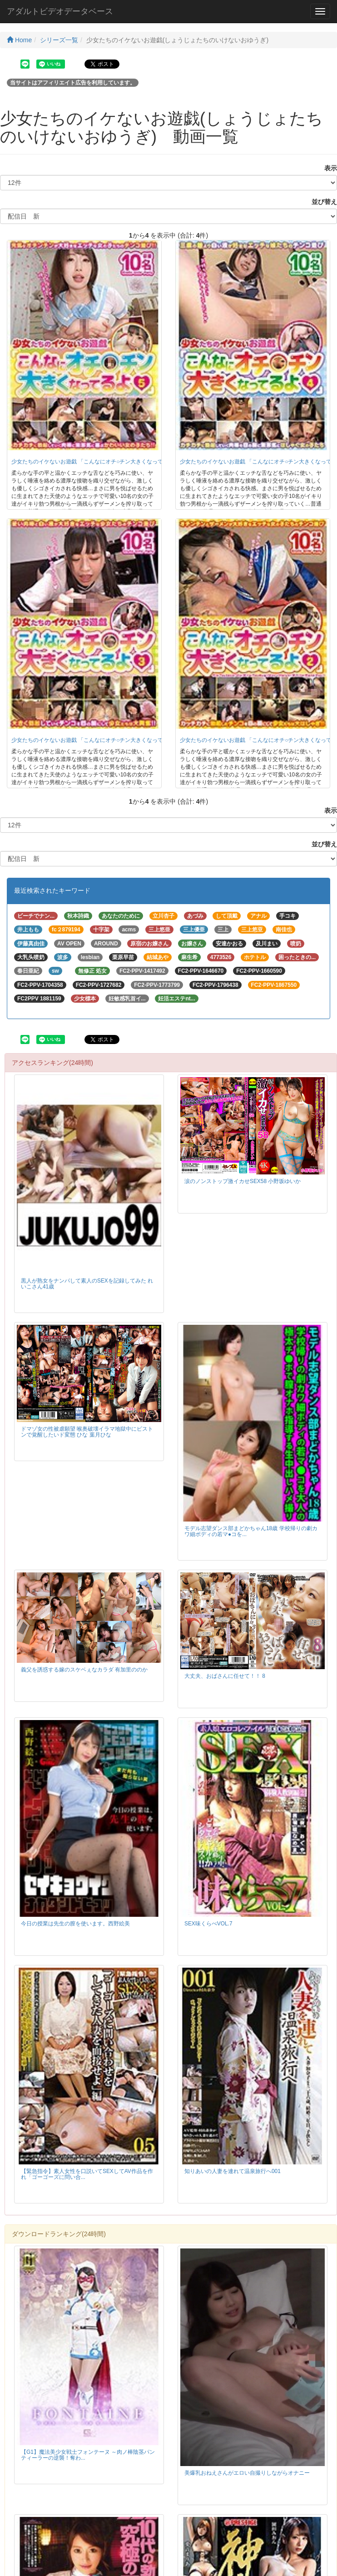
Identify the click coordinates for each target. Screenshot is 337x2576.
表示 (327, 168)
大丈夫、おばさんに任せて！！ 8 (224, 1676)
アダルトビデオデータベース (60, 11)
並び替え (321, 201)
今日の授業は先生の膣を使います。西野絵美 (75, 1923)
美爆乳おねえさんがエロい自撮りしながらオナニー (247, 2473)
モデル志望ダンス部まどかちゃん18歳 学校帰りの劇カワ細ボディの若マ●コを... (250, 1531)
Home (19, 40)
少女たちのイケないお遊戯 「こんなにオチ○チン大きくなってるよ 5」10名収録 (109, 461)
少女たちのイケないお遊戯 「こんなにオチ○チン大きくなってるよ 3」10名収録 (109, 740)
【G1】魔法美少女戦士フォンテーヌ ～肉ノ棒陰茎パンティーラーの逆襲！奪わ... (88, 2455)
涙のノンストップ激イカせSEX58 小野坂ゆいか (242, 1181)
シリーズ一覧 (59, 40)
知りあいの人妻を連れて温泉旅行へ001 (232, 2171)
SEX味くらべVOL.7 (208, 1923)
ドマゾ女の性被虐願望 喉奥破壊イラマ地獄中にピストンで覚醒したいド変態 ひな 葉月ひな (87, 1432)
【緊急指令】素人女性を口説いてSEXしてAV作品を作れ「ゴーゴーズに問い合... (87, 2174)
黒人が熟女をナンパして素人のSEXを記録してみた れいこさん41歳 (87, 1284)
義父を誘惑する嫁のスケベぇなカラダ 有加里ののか (84, 1669)
